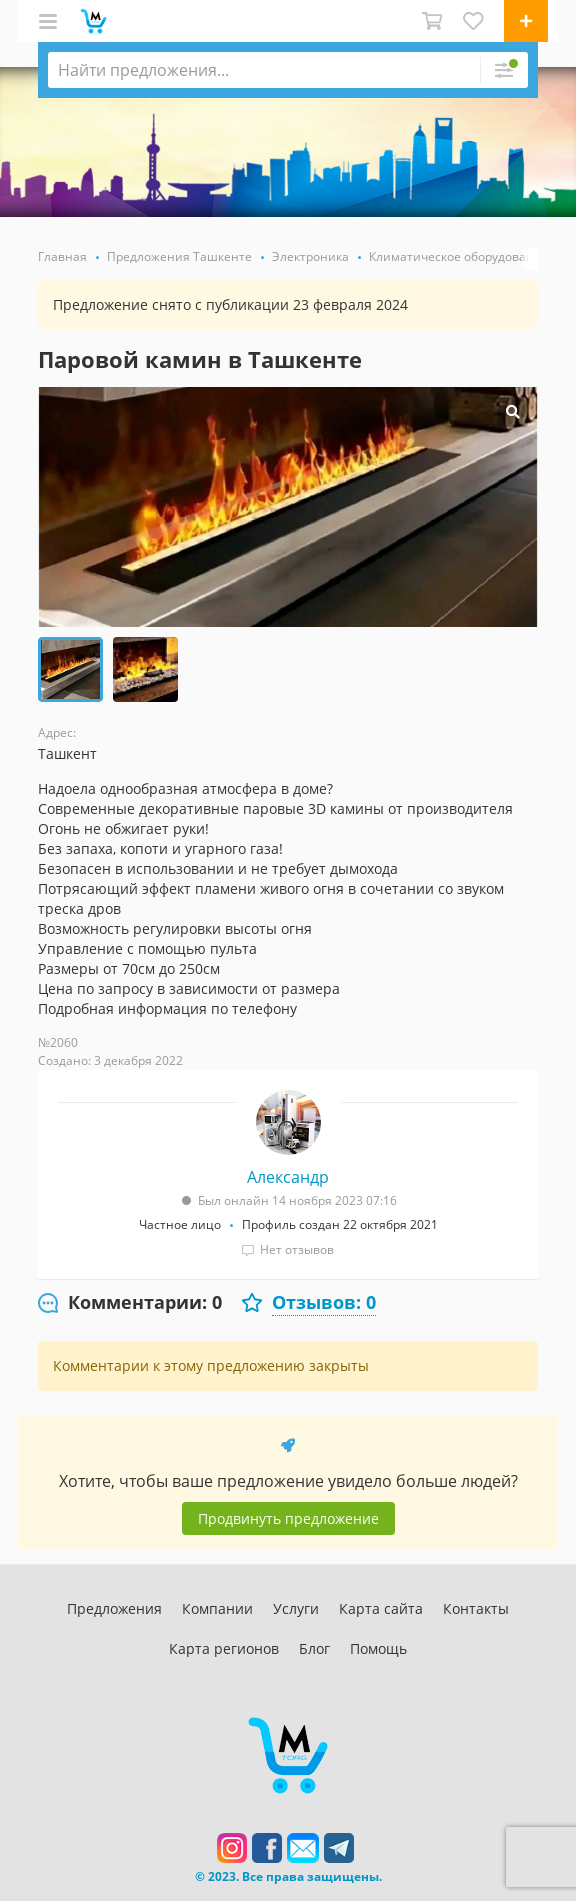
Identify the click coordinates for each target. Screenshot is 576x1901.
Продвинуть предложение (288, 1518)
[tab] (130, 1303)
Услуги (296, 1608)
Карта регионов (224, 1648)
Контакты (476, 1608)
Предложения (114, 1608)
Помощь (378, 1648)
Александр (288, 1177)
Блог (314, 1648)
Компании (217, 1608)
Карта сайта (381, 1608)
